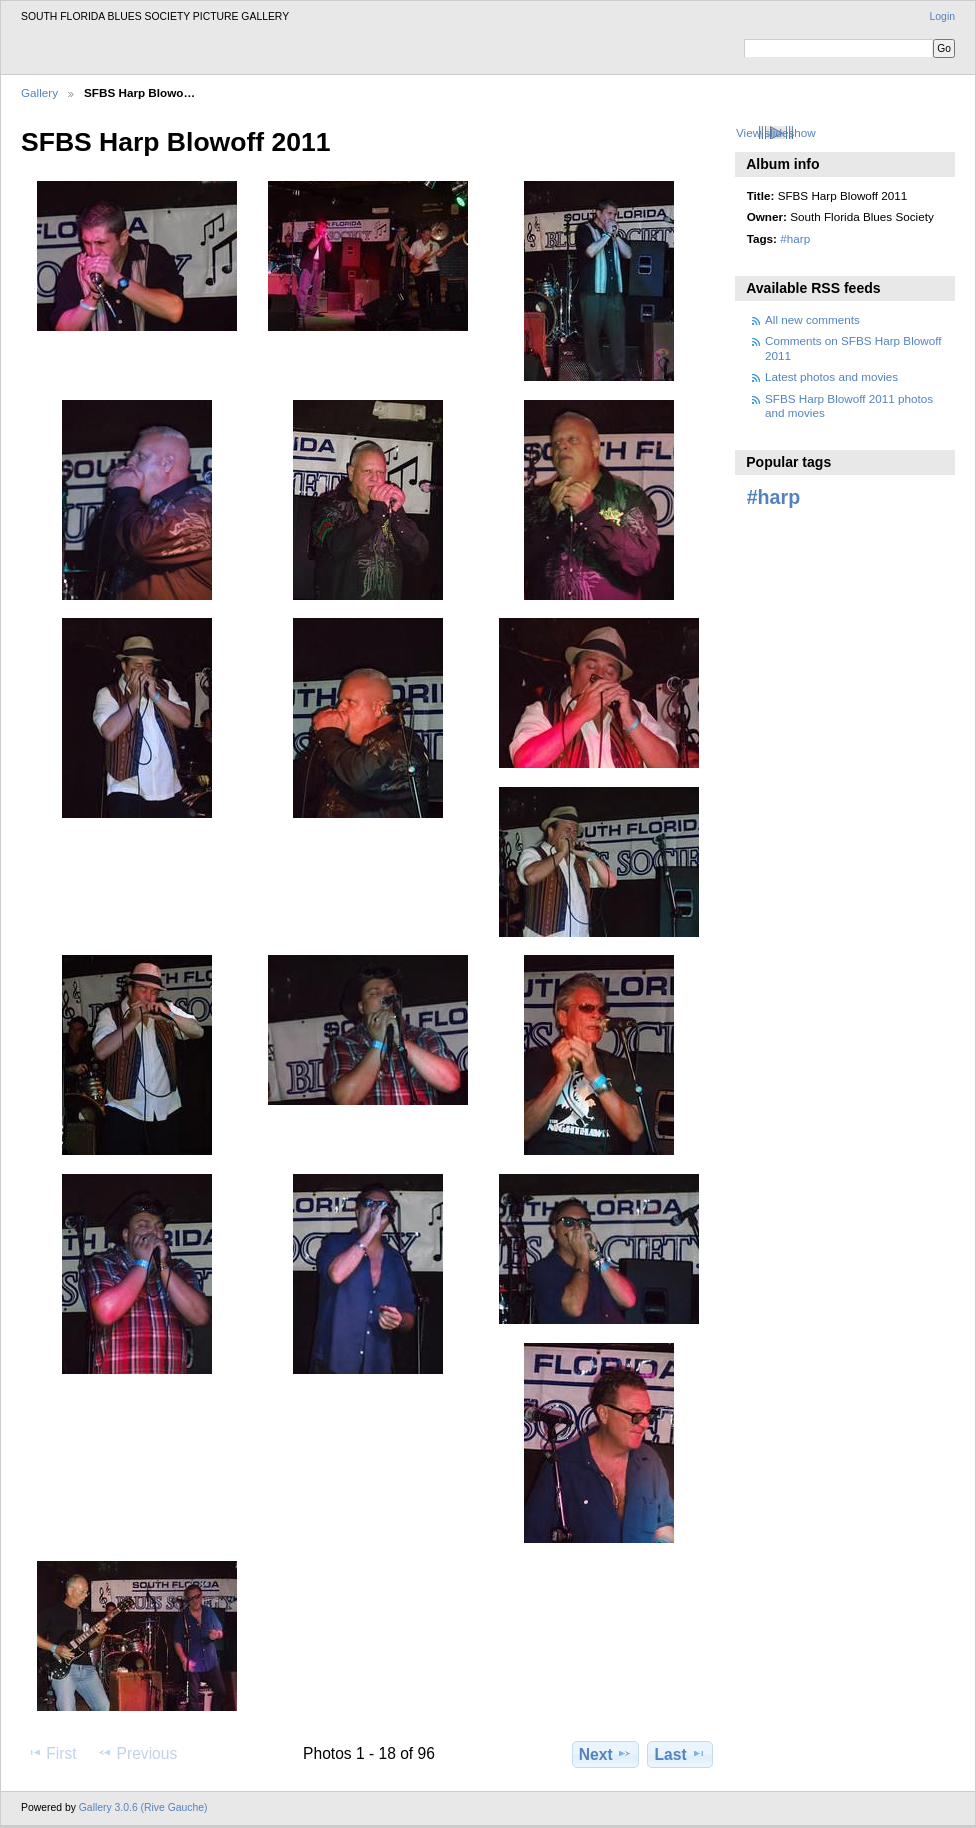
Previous (137, 1753)
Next (605, 1754)
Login (942, 16)
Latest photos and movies (831, 376)
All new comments (812, 319)
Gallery (39, 92)
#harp (795, 238)
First (51, 1753)
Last (680, 1754)
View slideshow (776, 132)
